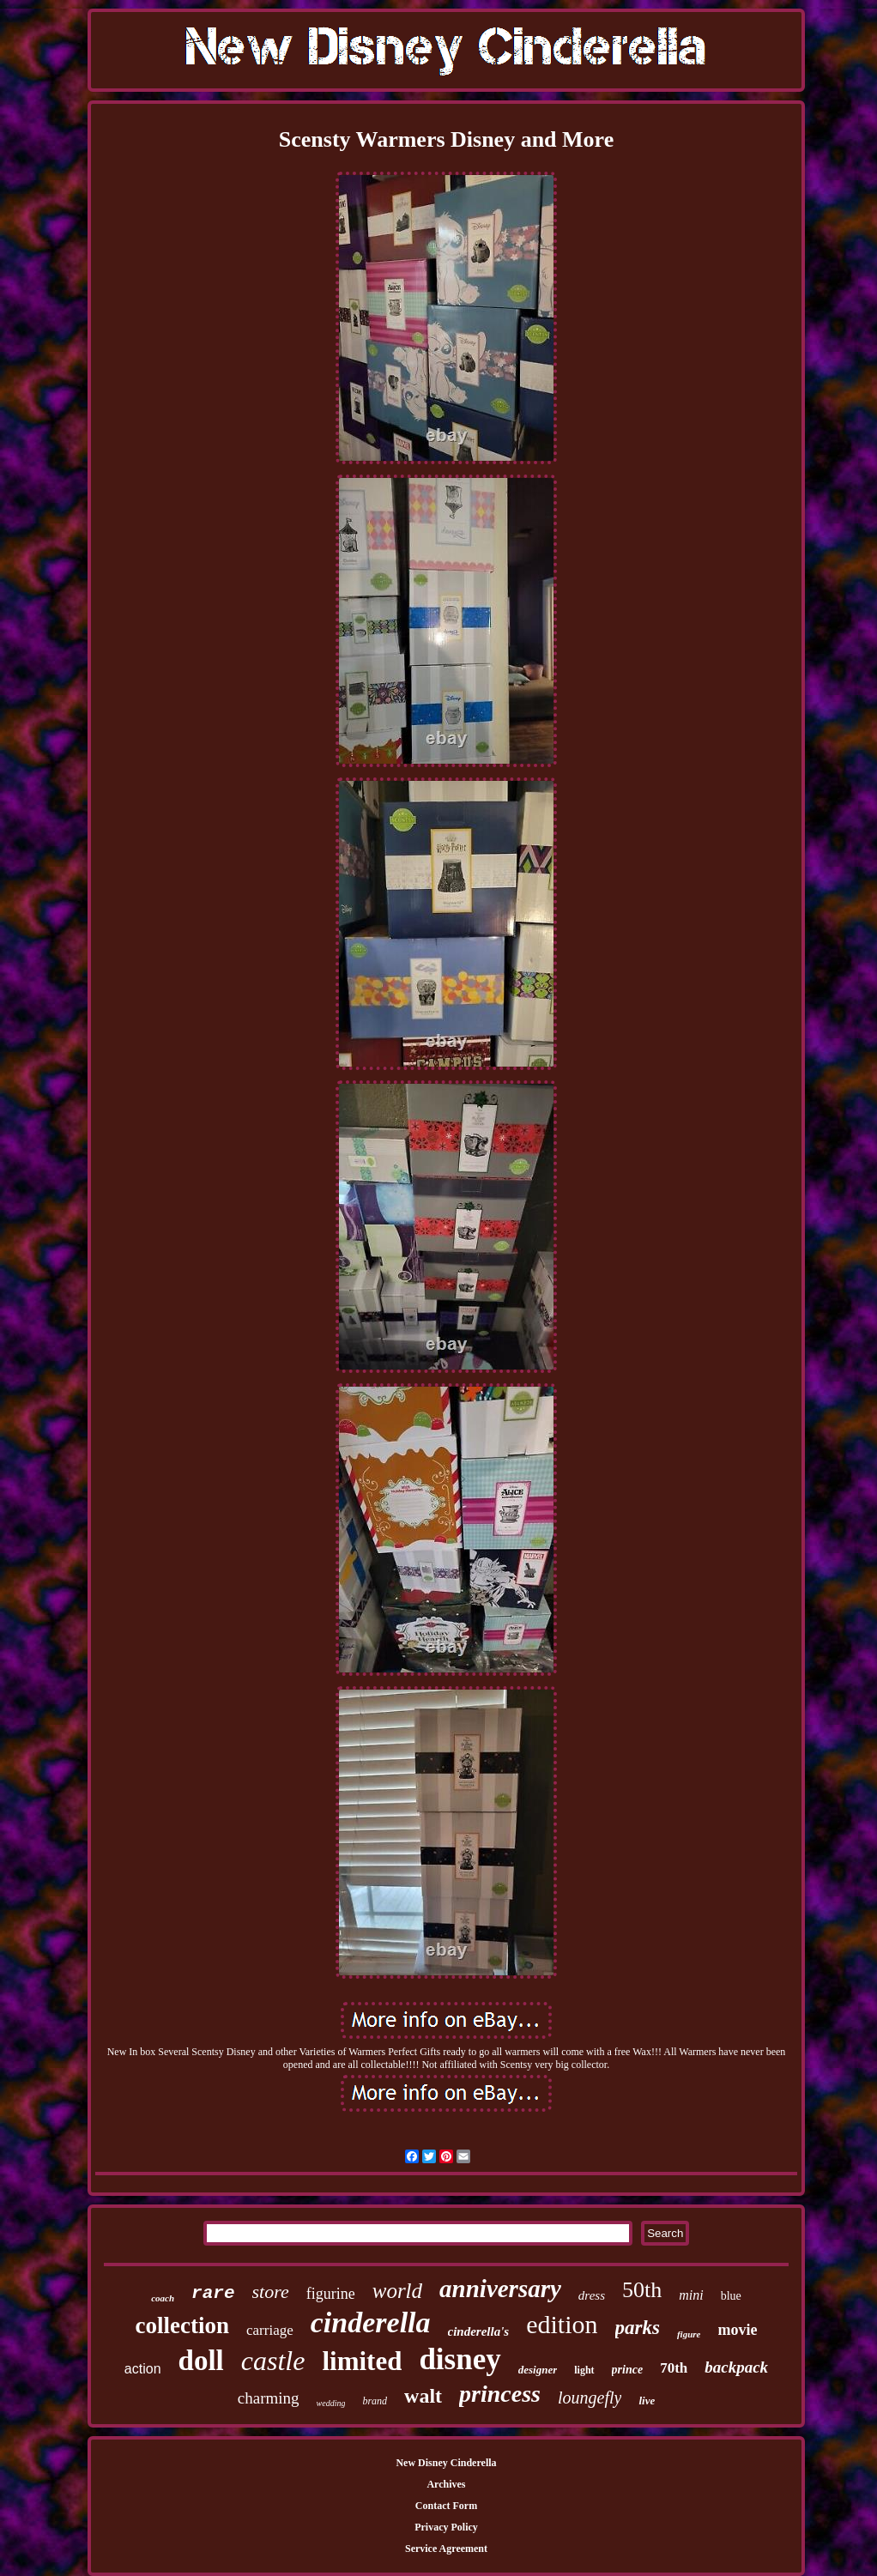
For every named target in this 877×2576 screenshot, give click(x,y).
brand (374, 2401)
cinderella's (479, 2331)
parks (637, 2327)
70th (673, 2368)
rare (212, 2293)
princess (500, 2393)
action (142, 2368)
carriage (269, 2330)
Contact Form (446, 2506)
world (397, 2290)
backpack (736, 2367)
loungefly (589, 2397)
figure (689, 2334)
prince (628, 2369)
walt (423, 2396)
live (646, 2400)
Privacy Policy (446, 2527)
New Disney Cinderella (446, 2463)
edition (561, 2324)
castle (273, 2360)
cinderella (371, 2322)
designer (538, 2369)
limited (362, 2361)
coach (162, 2298)
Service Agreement (446, 2549)
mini (691, 2295)
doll (201, 2360)
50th (642, 2289)
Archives (445, 2484)
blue (731, 2295)
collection (182, 2325)
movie (737, 2329)
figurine (330, 2293)
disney (459, 2359)
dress (591, 2295)
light (584, 2370)
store (270, 2291)
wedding (331, 2403)
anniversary (500, 2288)
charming (268, 2398)
